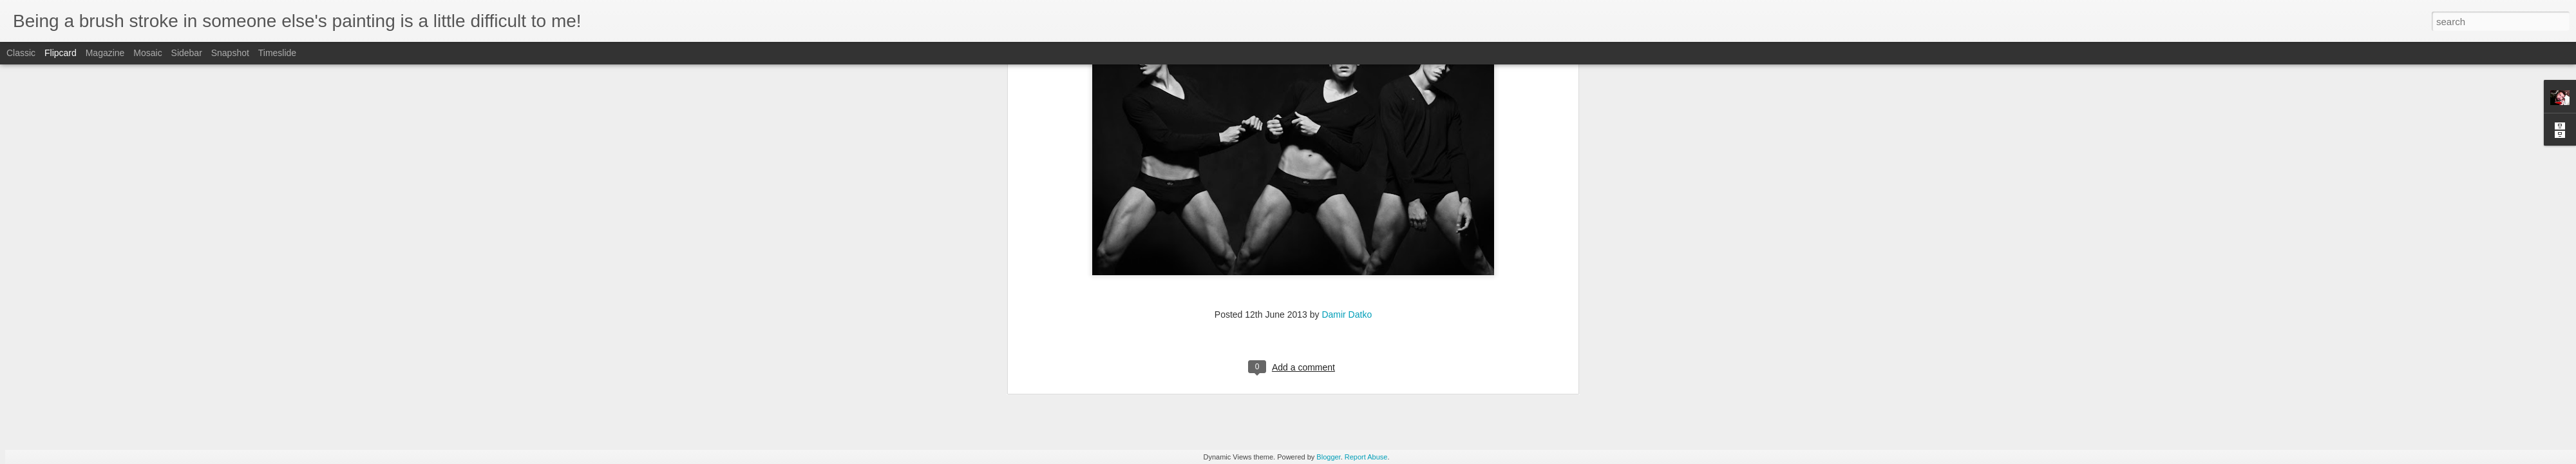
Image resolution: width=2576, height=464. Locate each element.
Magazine (105, 53)
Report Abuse (1366, 457)
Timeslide (277, 53)
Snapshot (230, 53)
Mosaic (147, 53)
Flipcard (60, 53)
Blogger (1328, 457)
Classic (20, 53)
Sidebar (186, 53)
